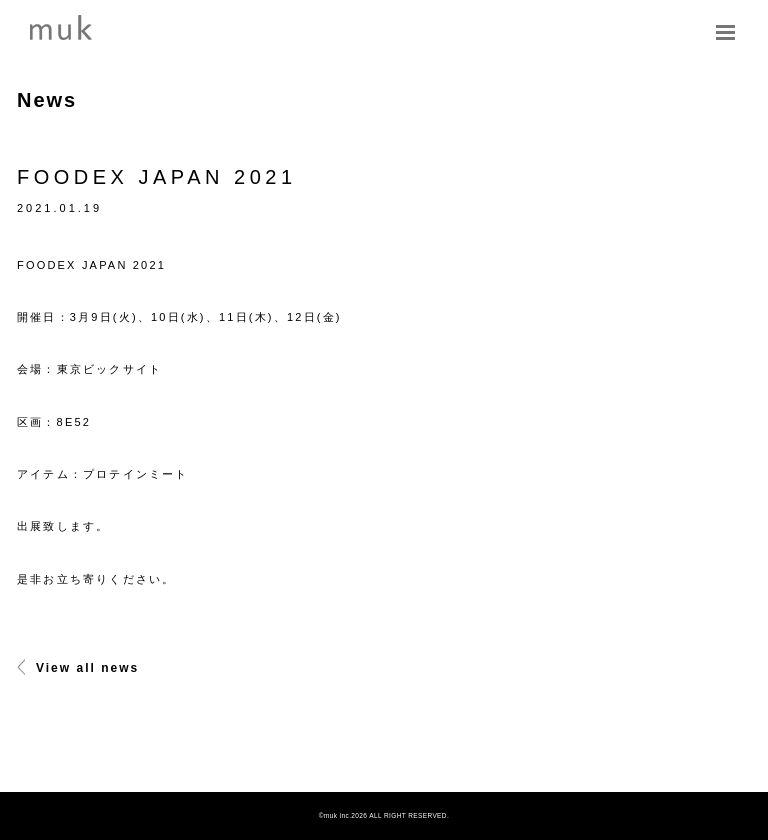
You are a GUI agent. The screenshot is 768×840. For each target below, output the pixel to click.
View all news (78, 668)
